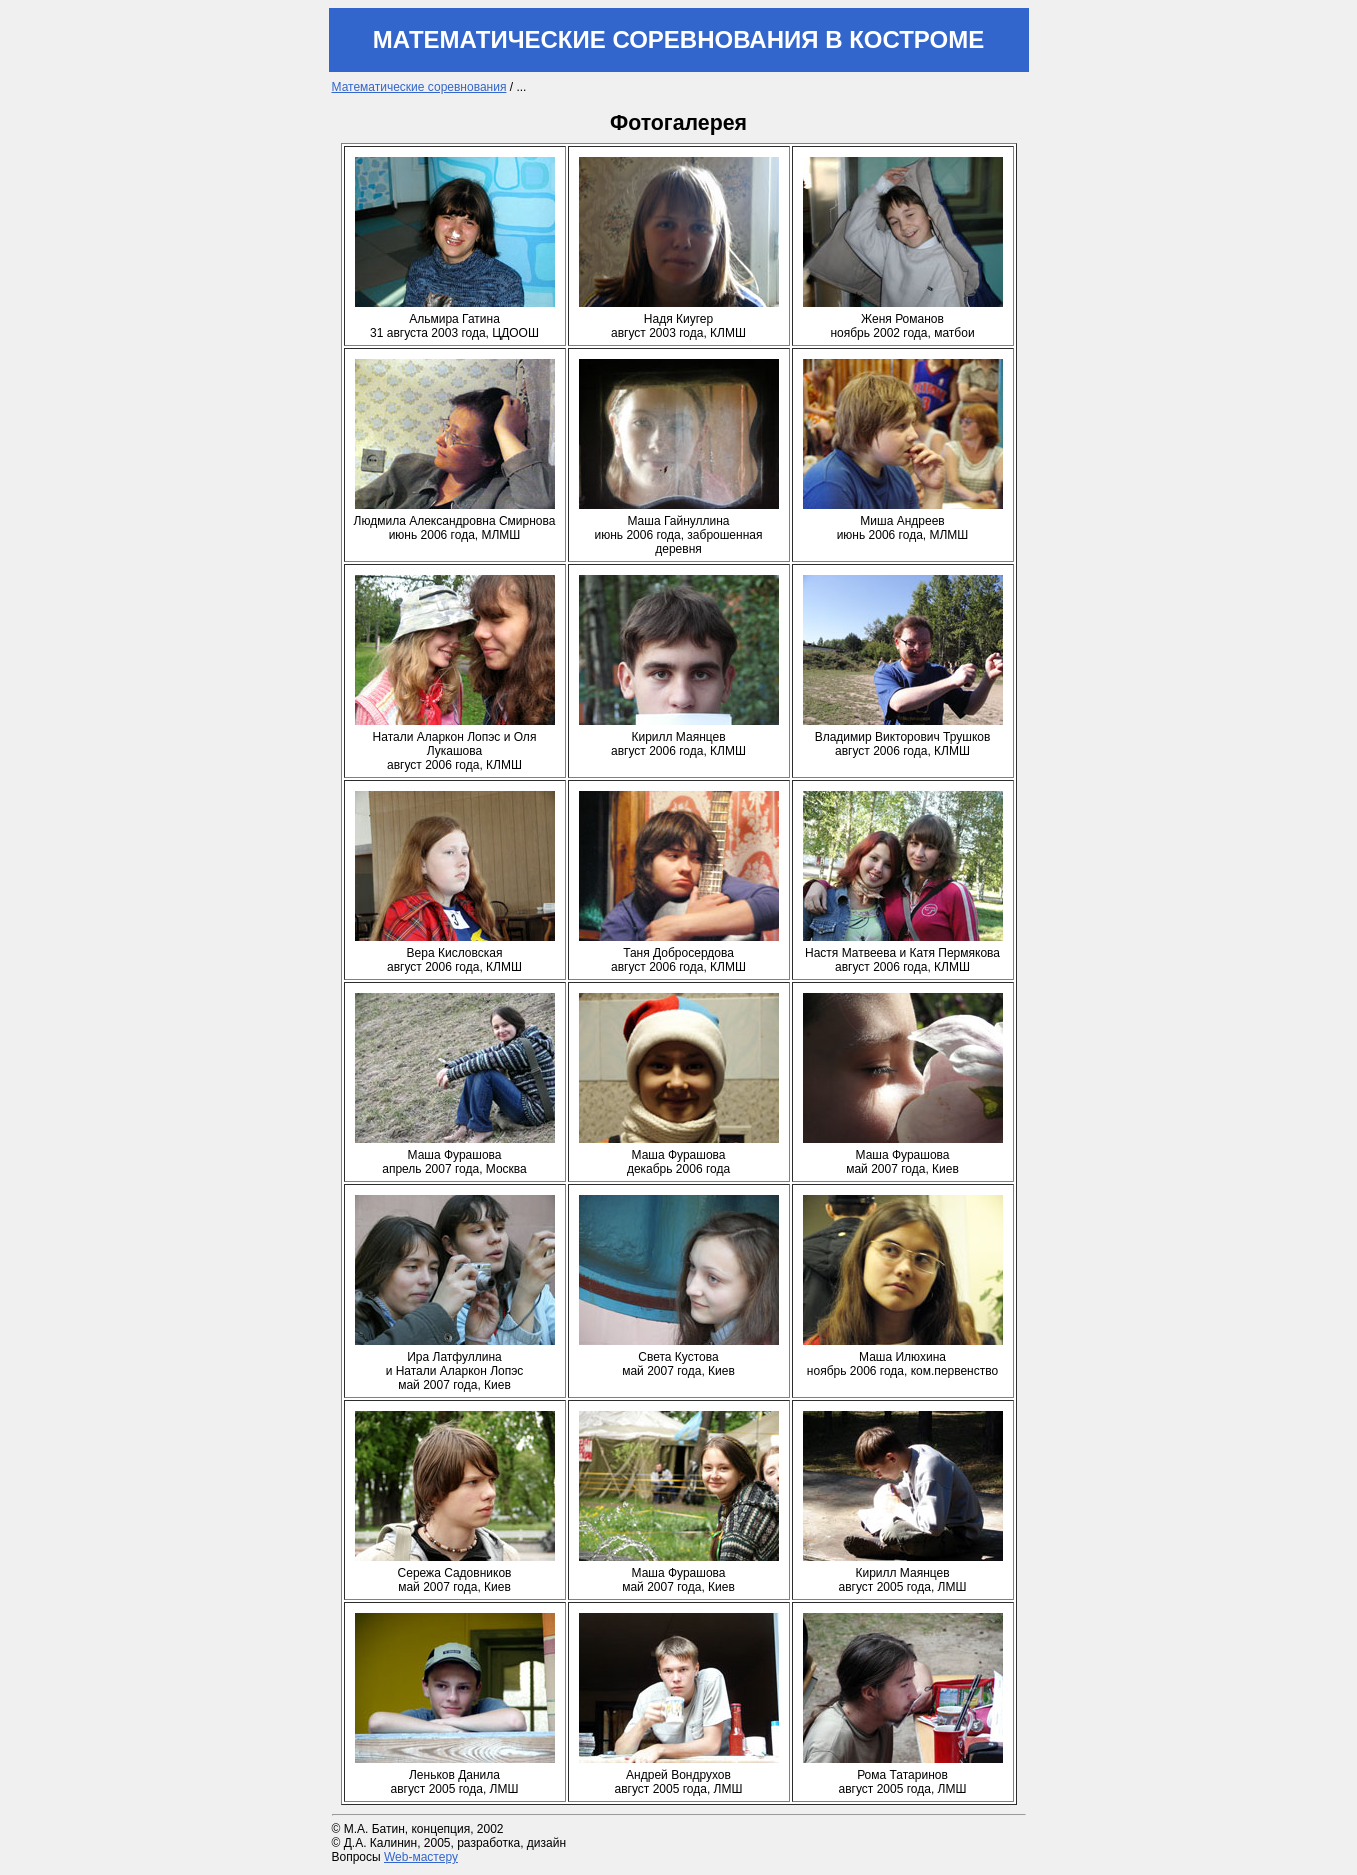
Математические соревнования (419, 87)
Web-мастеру (421, 1857)
